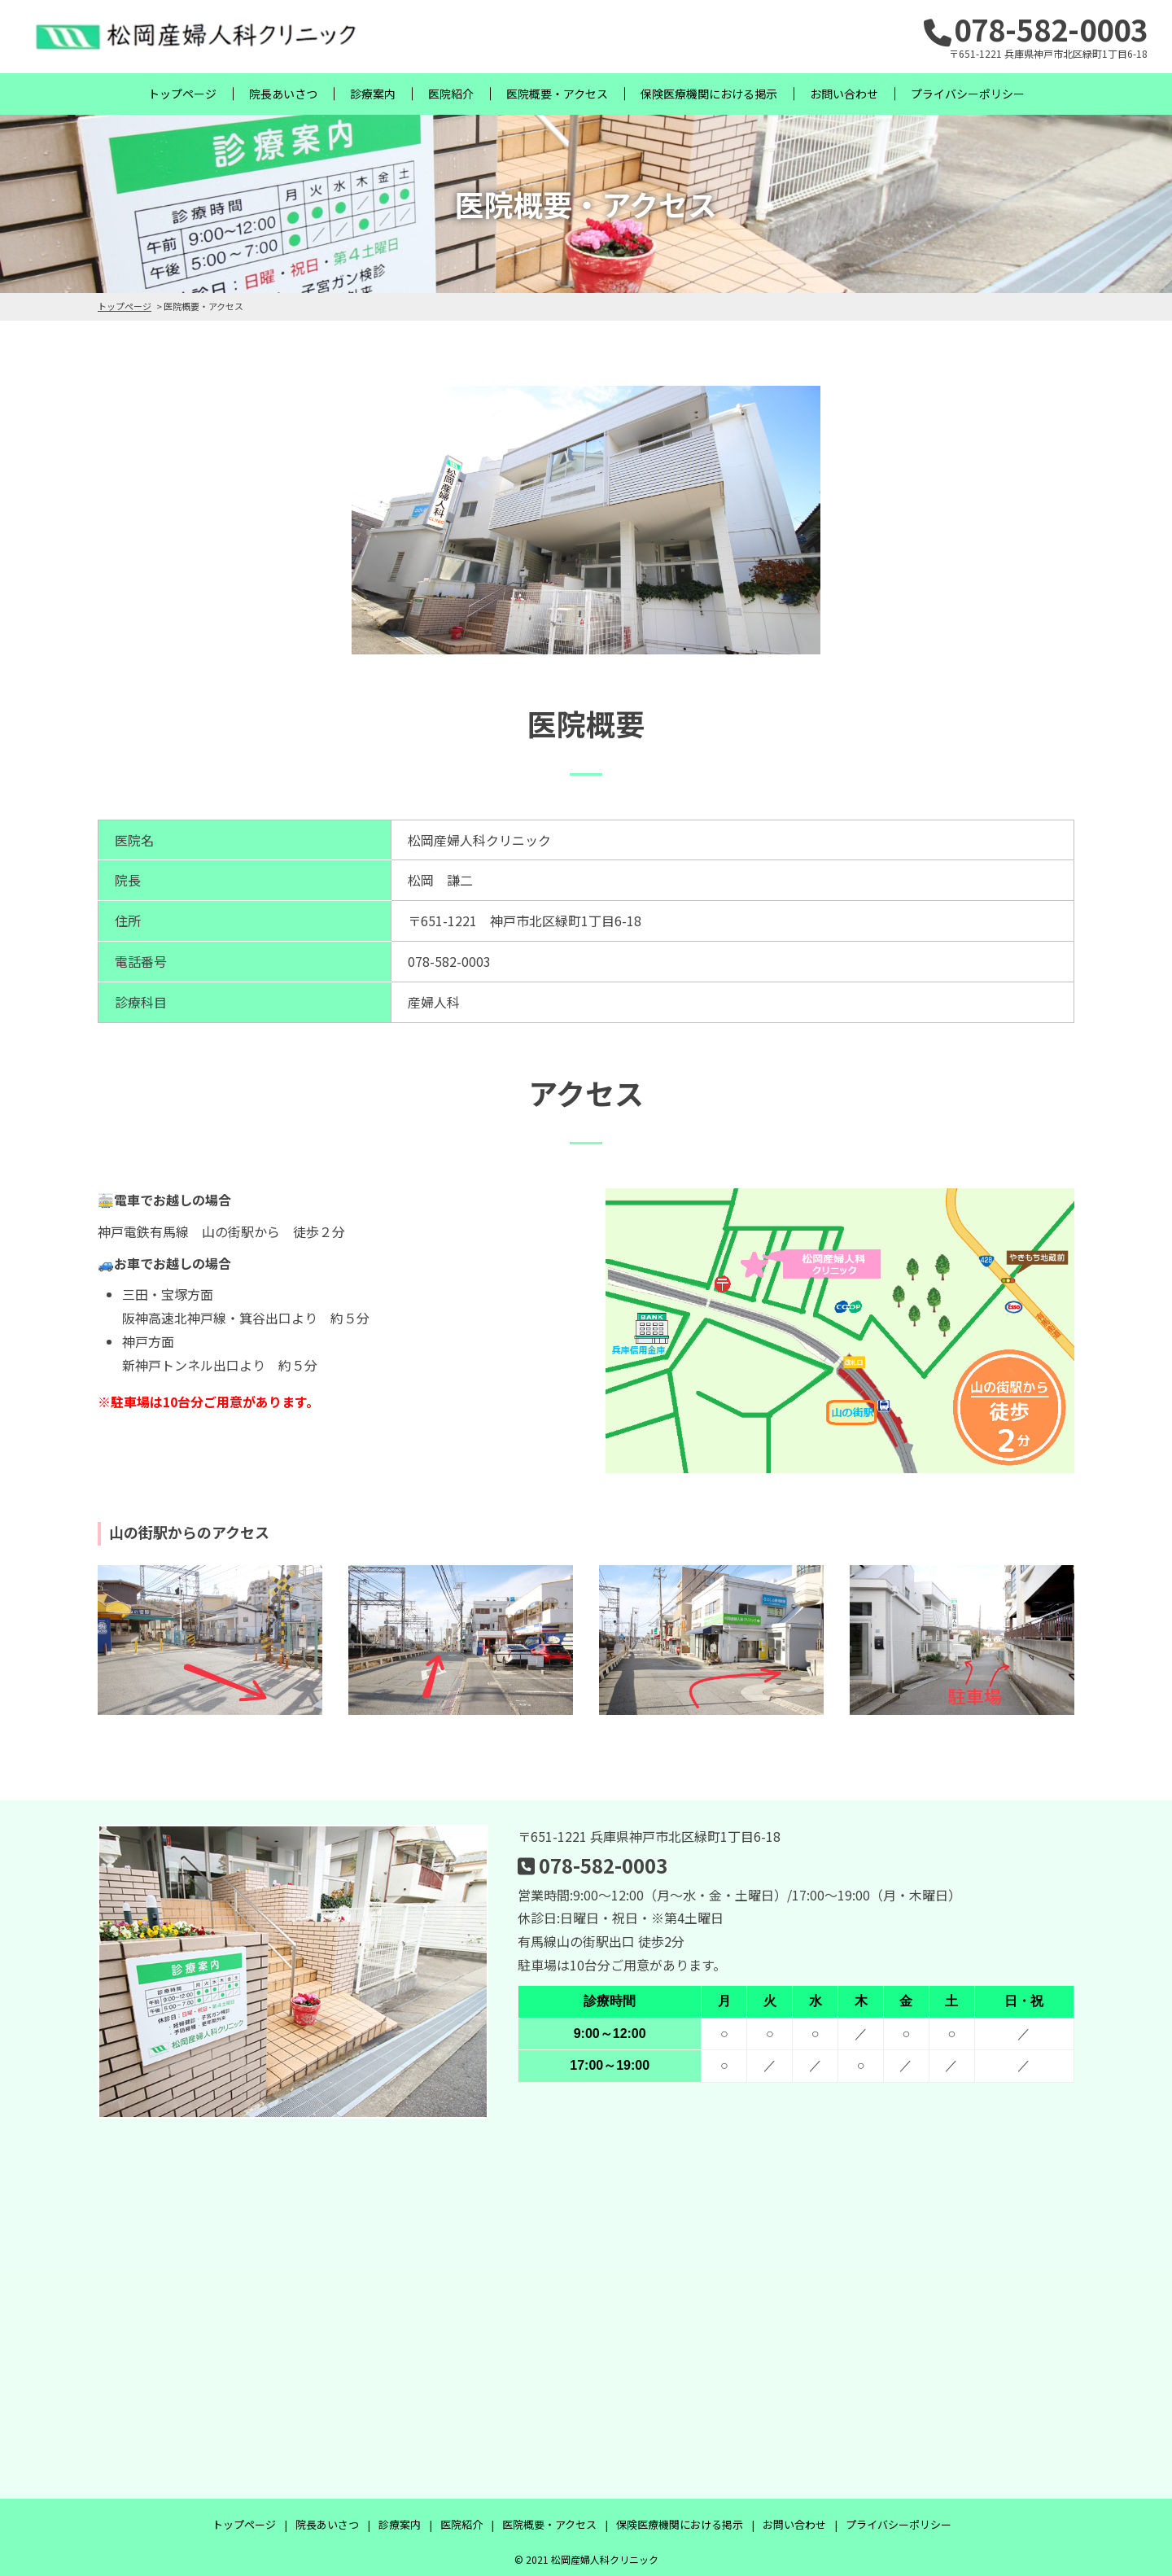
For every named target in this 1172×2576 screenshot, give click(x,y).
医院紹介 (451, 93)
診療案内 (373, 93)
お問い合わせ (844, 93)
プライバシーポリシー (968, 93)
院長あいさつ (283, 93)
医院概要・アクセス (557, 93)
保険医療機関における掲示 (709, 93)
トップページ (182, 93)
